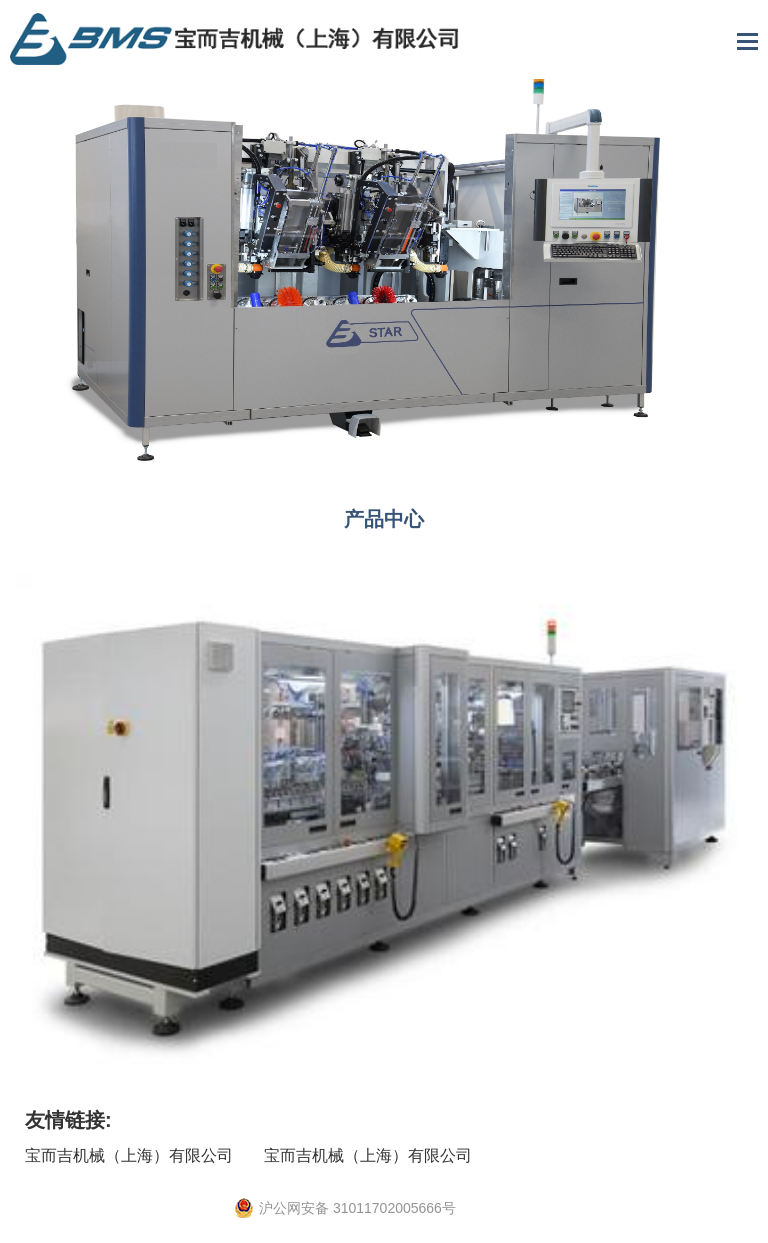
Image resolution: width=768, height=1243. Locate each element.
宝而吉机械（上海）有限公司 (129, 1155)
